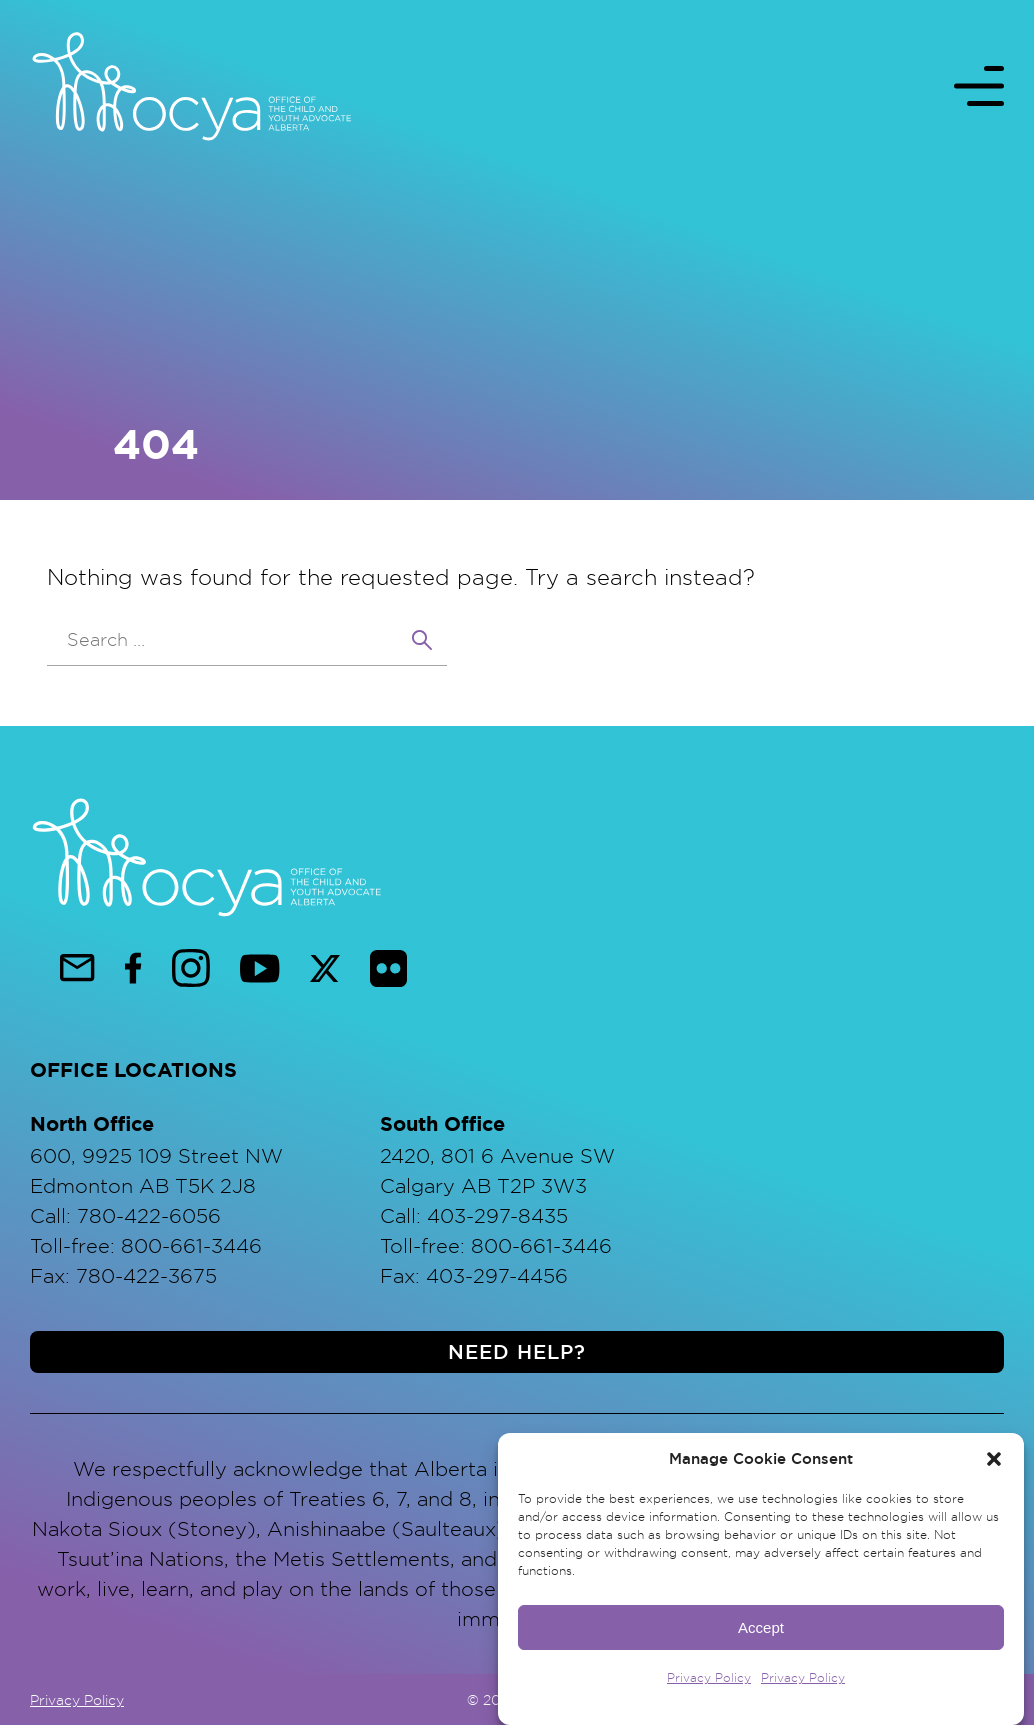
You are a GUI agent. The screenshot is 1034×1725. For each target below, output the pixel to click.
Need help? (517, 1352)
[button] (994, 1466)
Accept (761, 1633)
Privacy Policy (709, 1684)
